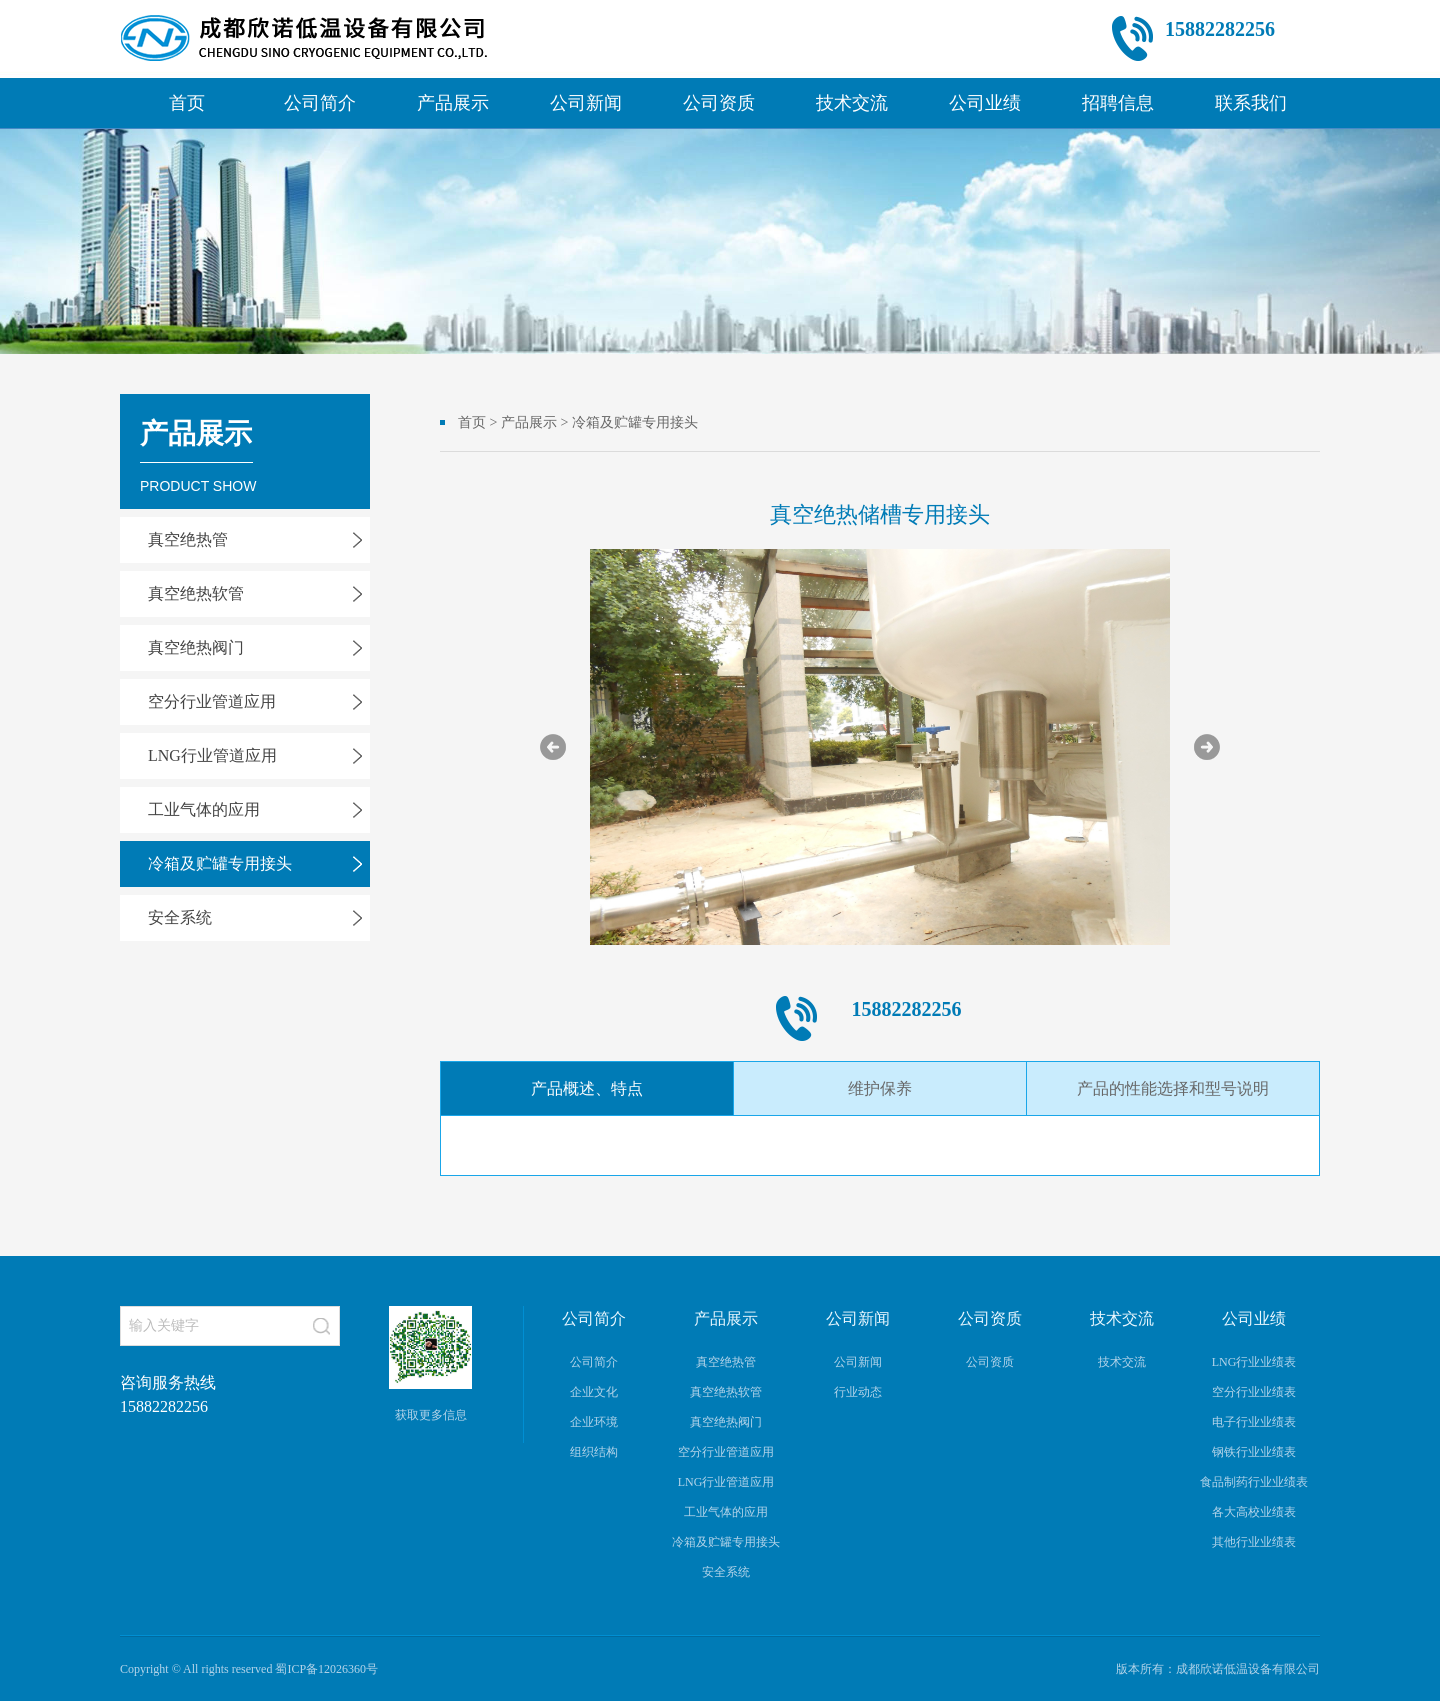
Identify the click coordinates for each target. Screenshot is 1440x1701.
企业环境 (594, 1422)
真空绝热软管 (196, 593)
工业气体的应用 (204, 809)
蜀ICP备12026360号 (326, 1669)
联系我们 (1251, 103)
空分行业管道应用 (212, 701)
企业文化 (594, 1392)
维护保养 (880, 1088)
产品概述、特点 (587, 1088)
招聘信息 (1118, 103)
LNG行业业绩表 (1254, 1362)
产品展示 (453, 103)
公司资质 (719, 103)
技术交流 (852, 103)
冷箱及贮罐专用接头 (220, 863)
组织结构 (594, 1452)
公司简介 (320, 103)
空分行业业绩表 (1254, 1392)
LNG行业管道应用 (212, 755)
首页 (187, 103)
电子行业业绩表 (1254, 1422)
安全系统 (180, 917)
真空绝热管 (188, 539)
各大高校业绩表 (1254, 1512)
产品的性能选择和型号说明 (1173, 1088)
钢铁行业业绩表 (1254, 1452)
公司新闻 (586, 103)
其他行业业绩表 (1254, 1542)
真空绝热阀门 (196, 647)
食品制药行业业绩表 (1254, 1482)
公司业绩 (985, 103)
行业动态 (858, 1392)
